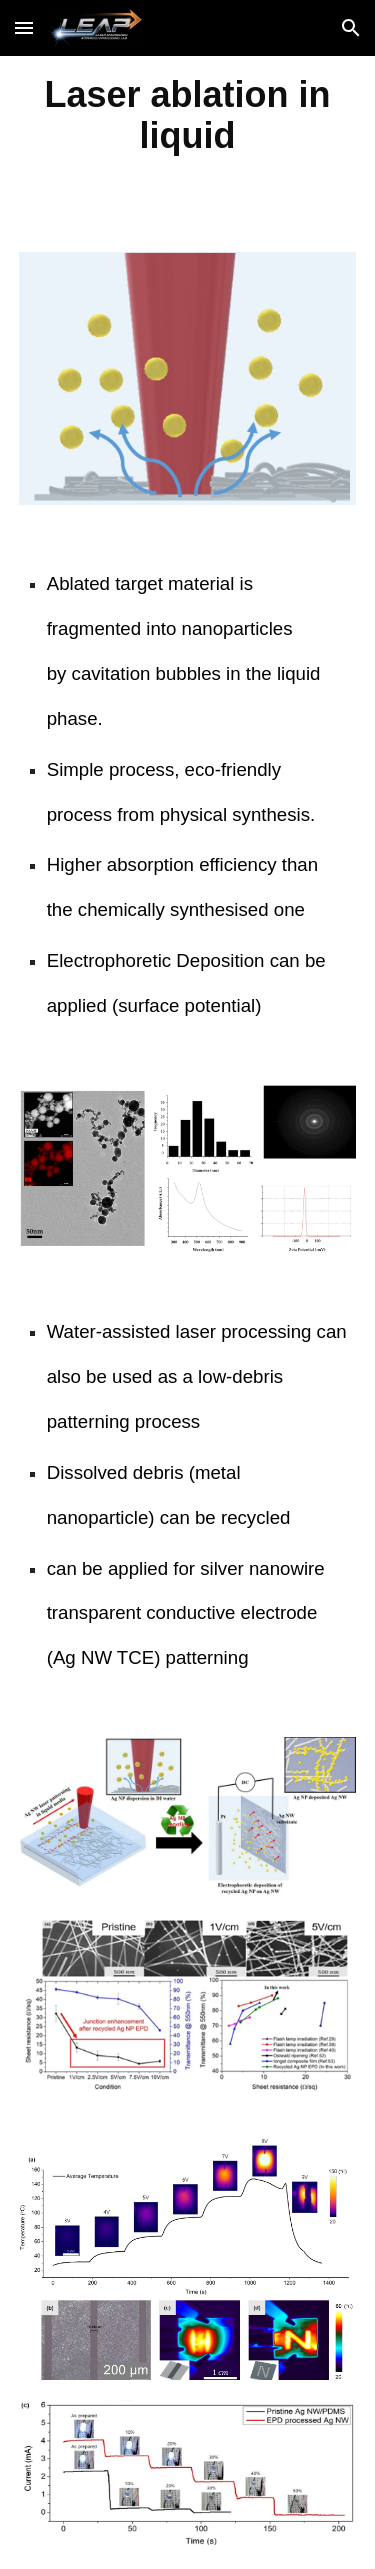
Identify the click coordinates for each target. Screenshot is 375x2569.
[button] (24, 27)
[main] (188, 114)
